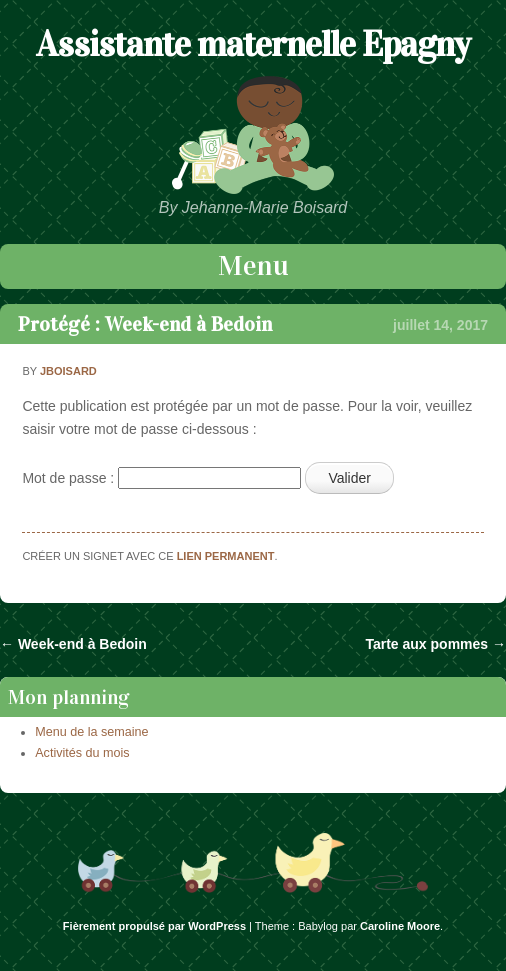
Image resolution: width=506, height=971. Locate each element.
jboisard (68, 371)
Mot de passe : (161, 478)
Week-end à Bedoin (73, 644)
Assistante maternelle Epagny (253, 44)
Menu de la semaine (91, 732)
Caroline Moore (400, 926)
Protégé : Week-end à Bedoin (145, 324)
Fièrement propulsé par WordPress (154, 926)
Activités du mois (82, 753)
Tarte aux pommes (435, 644)
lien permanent (226, 556)
